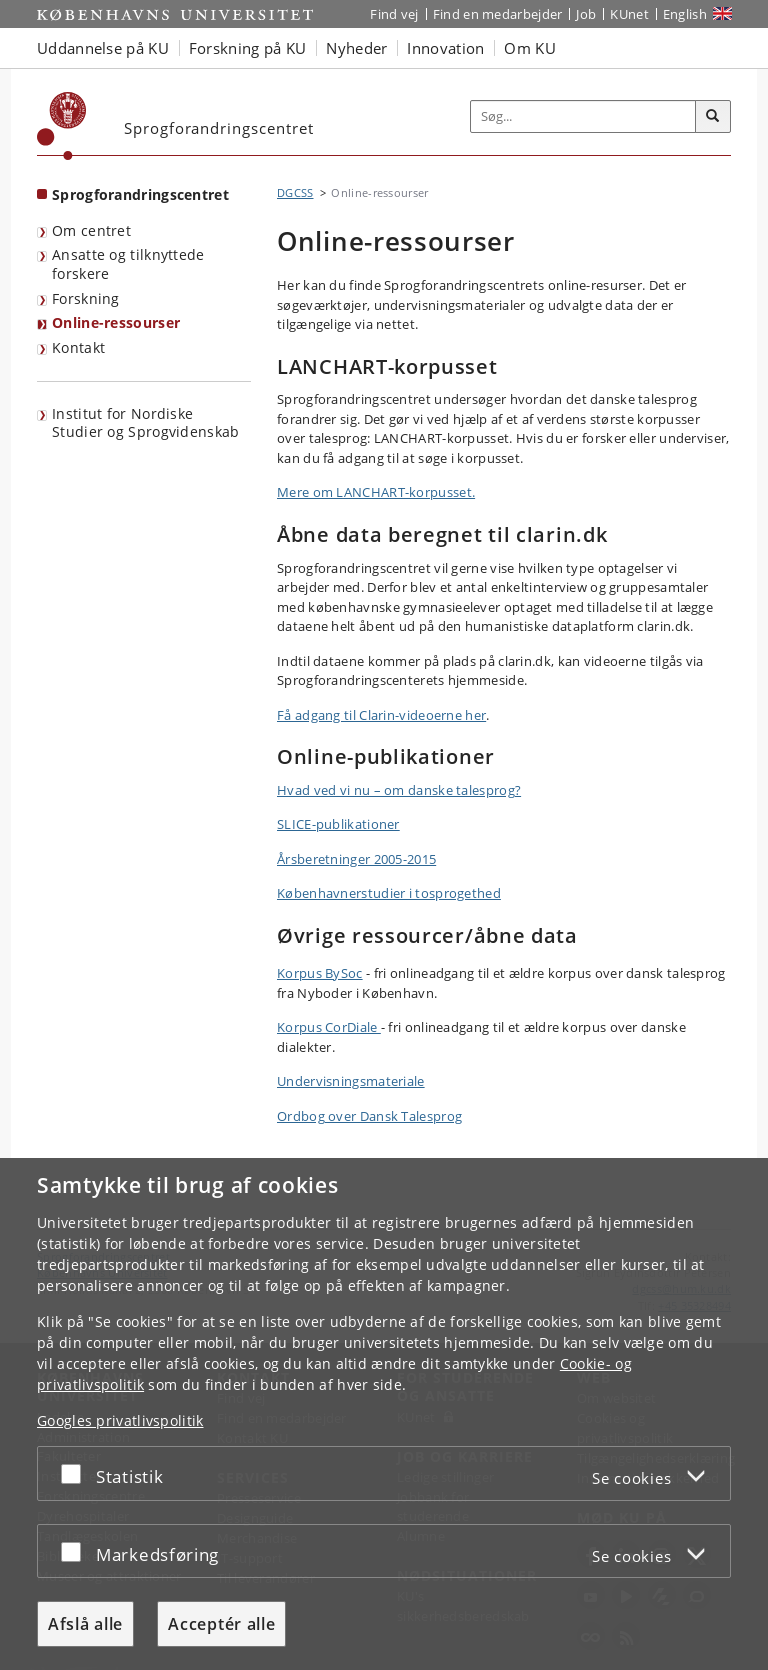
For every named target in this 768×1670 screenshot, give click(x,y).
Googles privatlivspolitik (120, 1420)
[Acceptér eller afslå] (76, 1473)
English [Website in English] (685, 14)
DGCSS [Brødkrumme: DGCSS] (295, 192)
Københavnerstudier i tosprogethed (389, 893)
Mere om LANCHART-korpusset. (376, 492)
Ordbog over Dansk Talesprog (369, 1116)
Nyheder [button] (356, 48)
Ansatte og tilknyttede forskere (128, 264)
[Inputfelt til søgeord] (583, 117)
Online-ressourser (116, 322)
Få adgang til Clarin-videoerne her (381, 715)
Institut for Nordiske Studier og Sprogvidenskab (146, 423)
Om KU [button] (530, 48)
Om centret (91, 230)
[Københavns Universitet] (62, 126)
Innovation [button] (445, 48)
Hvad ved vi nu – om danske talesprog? (399, 790)
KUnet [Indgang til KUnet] (629, 14)
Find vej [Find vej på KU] (394, 14)
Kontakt (78, 347)
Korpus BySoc (320, 973)
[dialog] (384, 1414)
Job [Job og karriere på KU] (586, 14)
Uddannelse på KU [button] (103, 48)
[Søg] (713, 117)
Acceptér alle (221, 1624)
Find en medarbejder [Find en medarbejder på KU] (498, 14)
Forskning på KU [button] (248, 48)
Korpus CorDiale (329, 1027)
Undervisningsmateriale (351, 1081)
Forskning (86, 298)
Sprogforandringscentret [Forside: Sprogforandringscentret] (140, 194)
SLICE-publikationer (338, 824)
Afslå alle (85, 1624)
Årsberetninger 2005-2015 (356, 859)
